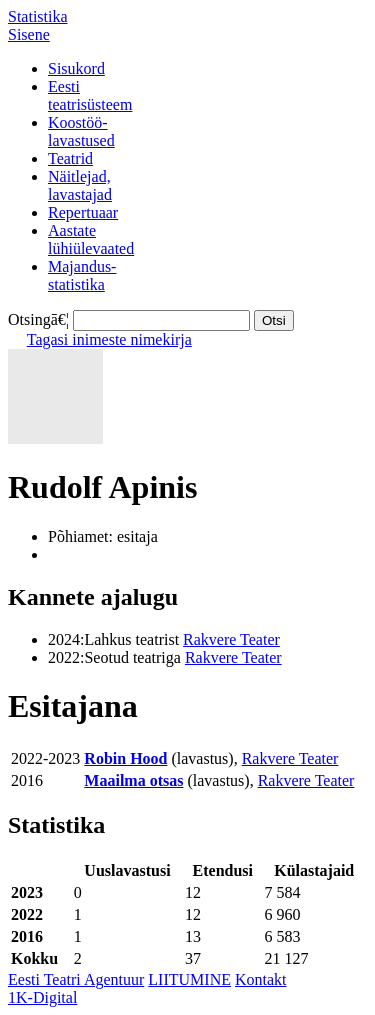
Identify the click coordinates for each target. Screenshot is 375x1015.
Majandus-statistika (82, 275)
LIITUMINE (189, 979)
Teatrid (70, 158)
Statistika (38, 16)
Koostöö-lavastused (81, 131)
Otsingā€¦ (38, 319)
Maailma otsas (133, 780)
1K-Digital (42, 997)
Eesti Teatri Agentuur (76, 979)
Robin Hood (125, 758)
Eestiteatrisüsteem (90, 95)
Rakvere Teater (231, 639)
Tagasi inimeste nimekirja (109, 339)
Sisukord (76, 68)
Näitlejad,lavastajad (80, 185)
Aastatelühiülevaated (91, 239)
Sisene (29, 34)
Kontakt (261, 979)
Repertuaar (83, 212)
